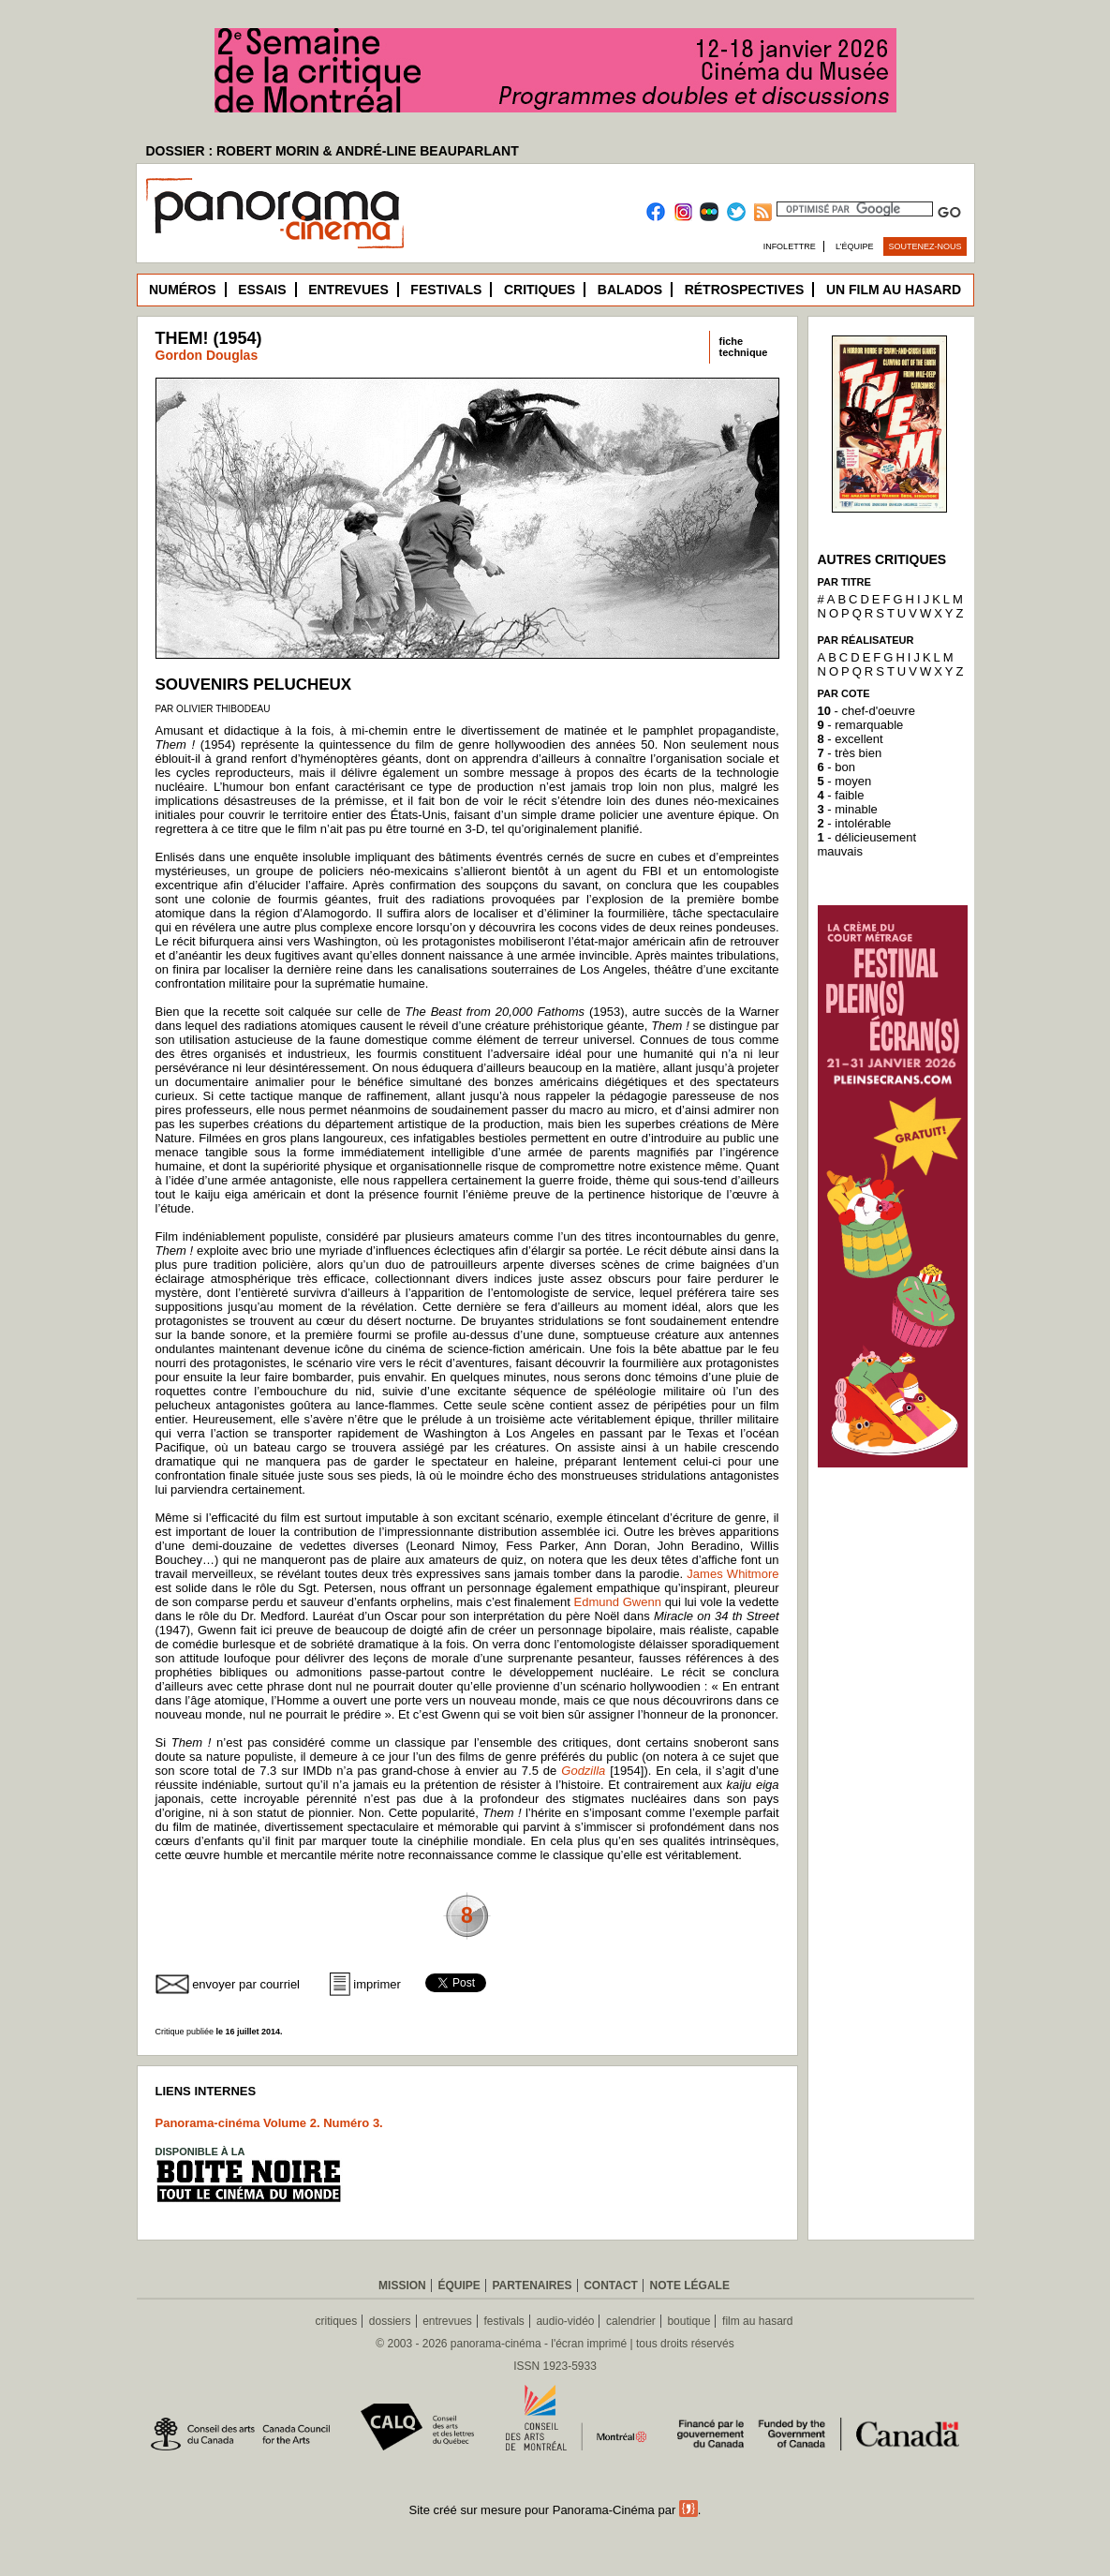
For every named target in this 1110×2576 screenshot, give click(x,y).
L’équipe (855, 246)
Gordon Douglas (207, 355)
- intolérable (855, 823)
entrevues (447, 2321)
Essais (262, 289)
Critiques (539, 289)
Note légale (690, 2285)
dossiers (390, 2321)
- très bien (850, 753)
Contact (611, 2285)
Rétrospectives (745, 289)
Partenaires (531, 2285)
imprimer (377, 1984)
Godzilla (583, 1771)
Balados (630, 289)
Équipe (458, 2285)
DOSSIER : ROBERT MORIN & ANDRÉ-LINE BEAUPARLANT (332, 150)
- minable (848, 809)
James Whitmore (732, 1574)
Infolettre (789, 246)
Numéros (182, 289)
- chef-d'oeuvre (866, 711)
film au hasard (757, 2321)
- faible (841, 795)
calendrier (631, 2321)
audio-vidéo (565, 2321)
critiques (337, 2321)
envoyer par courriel (246, 1984)
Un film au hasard (893, 289)
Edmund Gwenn (617, 1602)
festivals (503, 2321)
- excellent (850, 739)
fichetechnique (743, 346)
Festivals (445, 289)
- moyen (845, 781)
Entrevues (348, 289)
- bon (836, 767)
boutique (688, 2321)
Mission (402, 2285)
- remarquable (861, 725)
